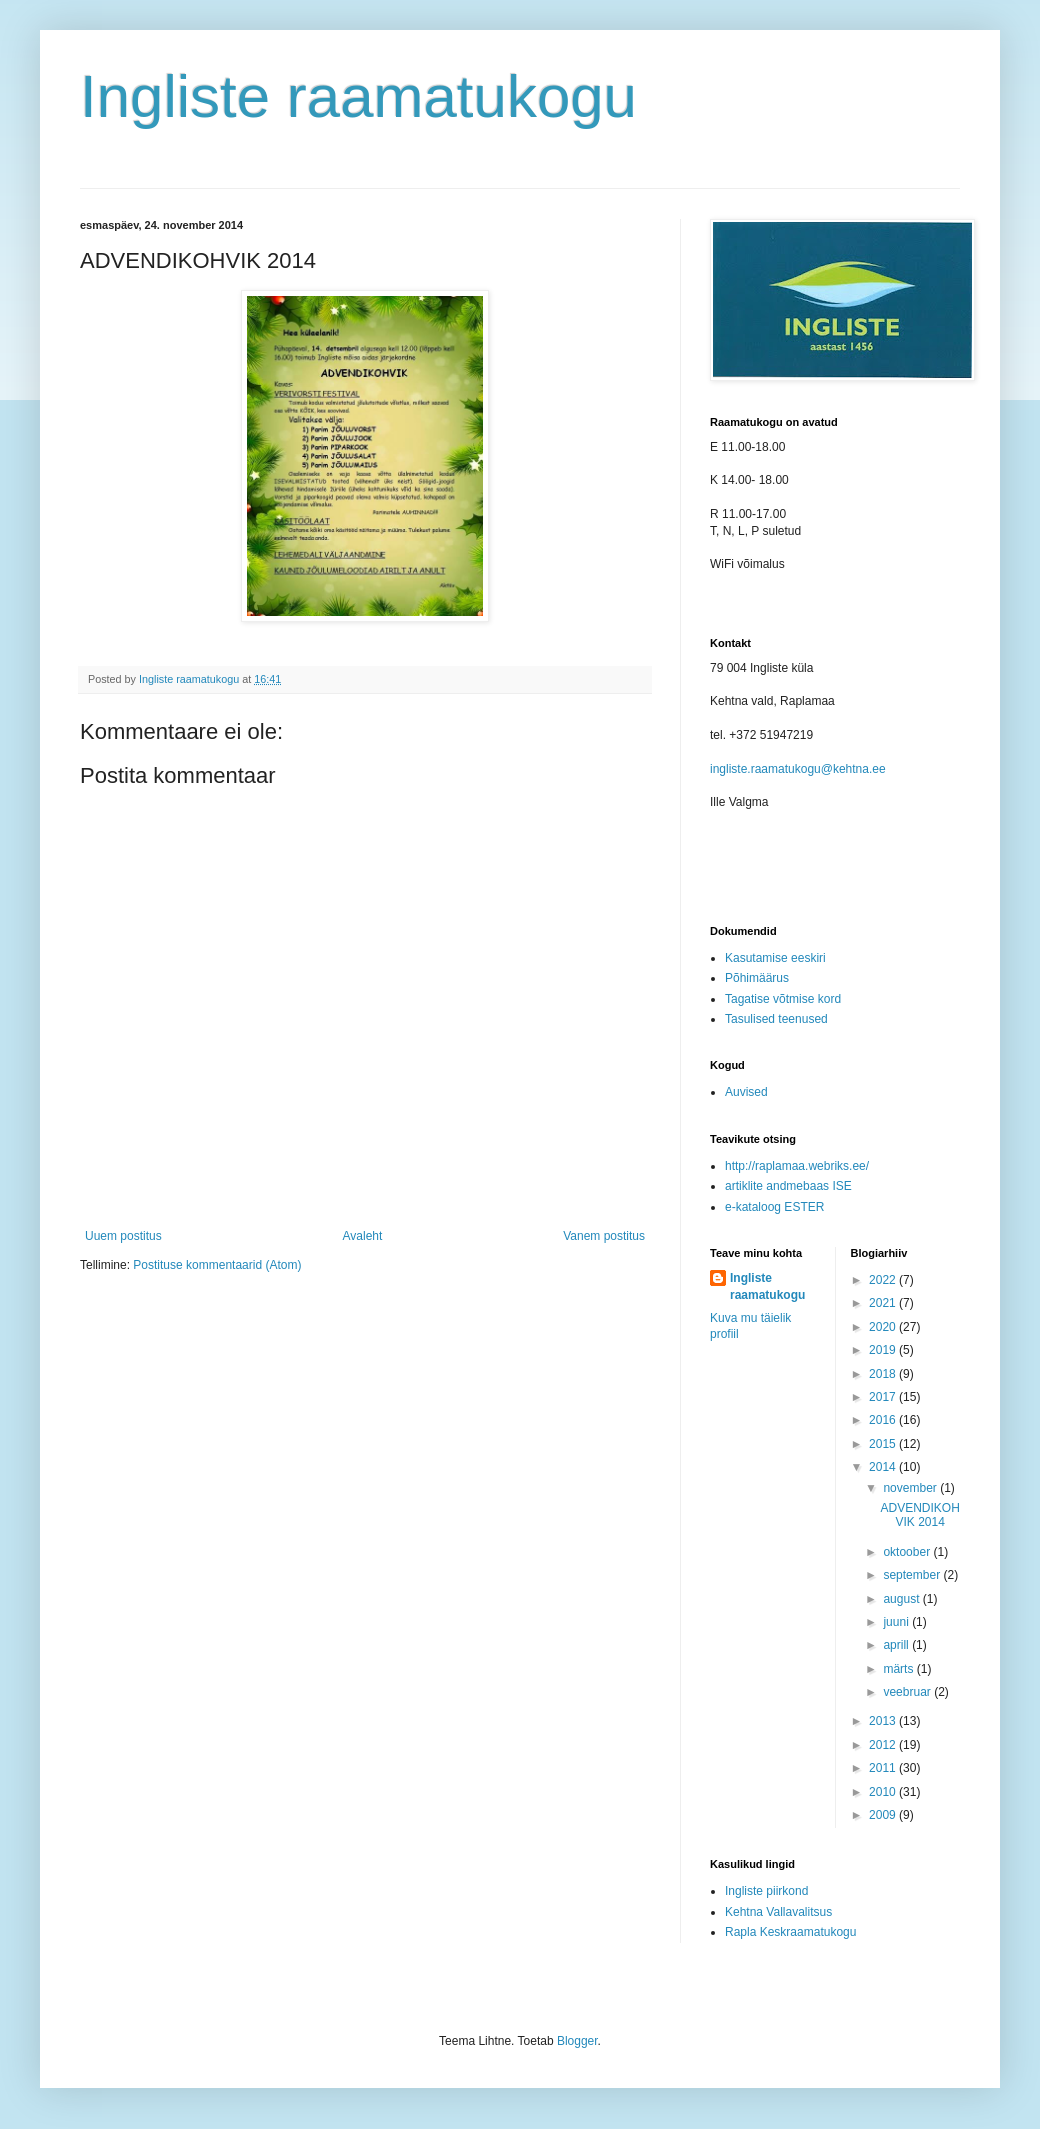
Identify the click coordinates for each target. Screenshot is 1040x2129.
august (902, 1599)
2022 (884, 1280)
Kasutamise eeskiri (775, 958)
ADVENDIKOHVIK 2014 (919, 1515)
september (913, 1575)
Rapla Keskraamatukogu (790, 1932)
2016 (884, 1420)
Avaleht (363, 1236)
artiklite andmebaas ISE (788, 1186)
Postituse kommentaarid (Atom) (217, 1265)
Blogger (577, 2041)
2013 (884, 1721)
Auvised (746, 1092)
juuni (897, 1622)
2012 (884, 1745)
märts (899, 1669)
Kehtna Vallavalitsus (778, 1912)
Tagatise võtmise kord (783, 999)
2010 (884, 1792)
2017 (884, 1397)
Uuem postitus (123, 1236)
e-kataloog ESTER (774, 1207)
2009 (884, 1815)
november (911, 1488)
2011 (884, 1768)
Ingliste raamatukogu (358, 96)
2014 (884, 1467)
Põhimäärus (757, 978)
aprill (897, 1645)
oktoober (908, 1552)
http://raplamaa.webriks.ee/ (797, 1166)
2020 (884, 1327)
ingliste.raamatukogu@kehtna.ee (798, 769)
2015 (884, 1444)
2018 (884, 1374)
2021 (884, 1303)
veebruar (908, 1692)
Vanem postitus (604, 1236)
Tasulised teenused (776, 1019)
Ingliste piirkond (766, 1891)
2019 (884, 1350)
